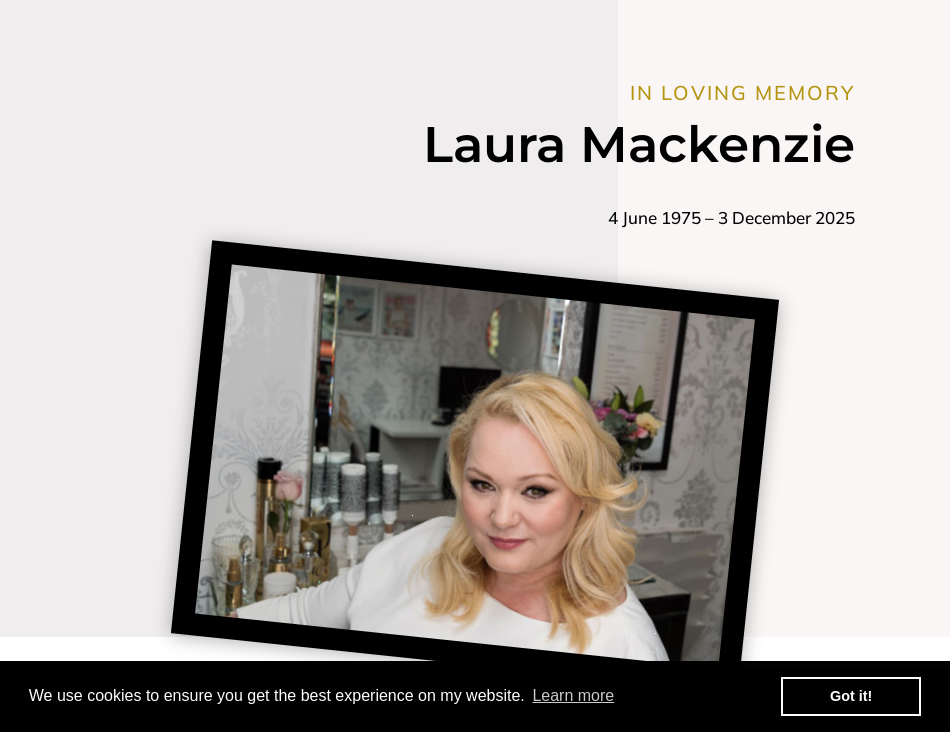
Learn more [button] (573, 695)
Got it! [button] (851, 696)
